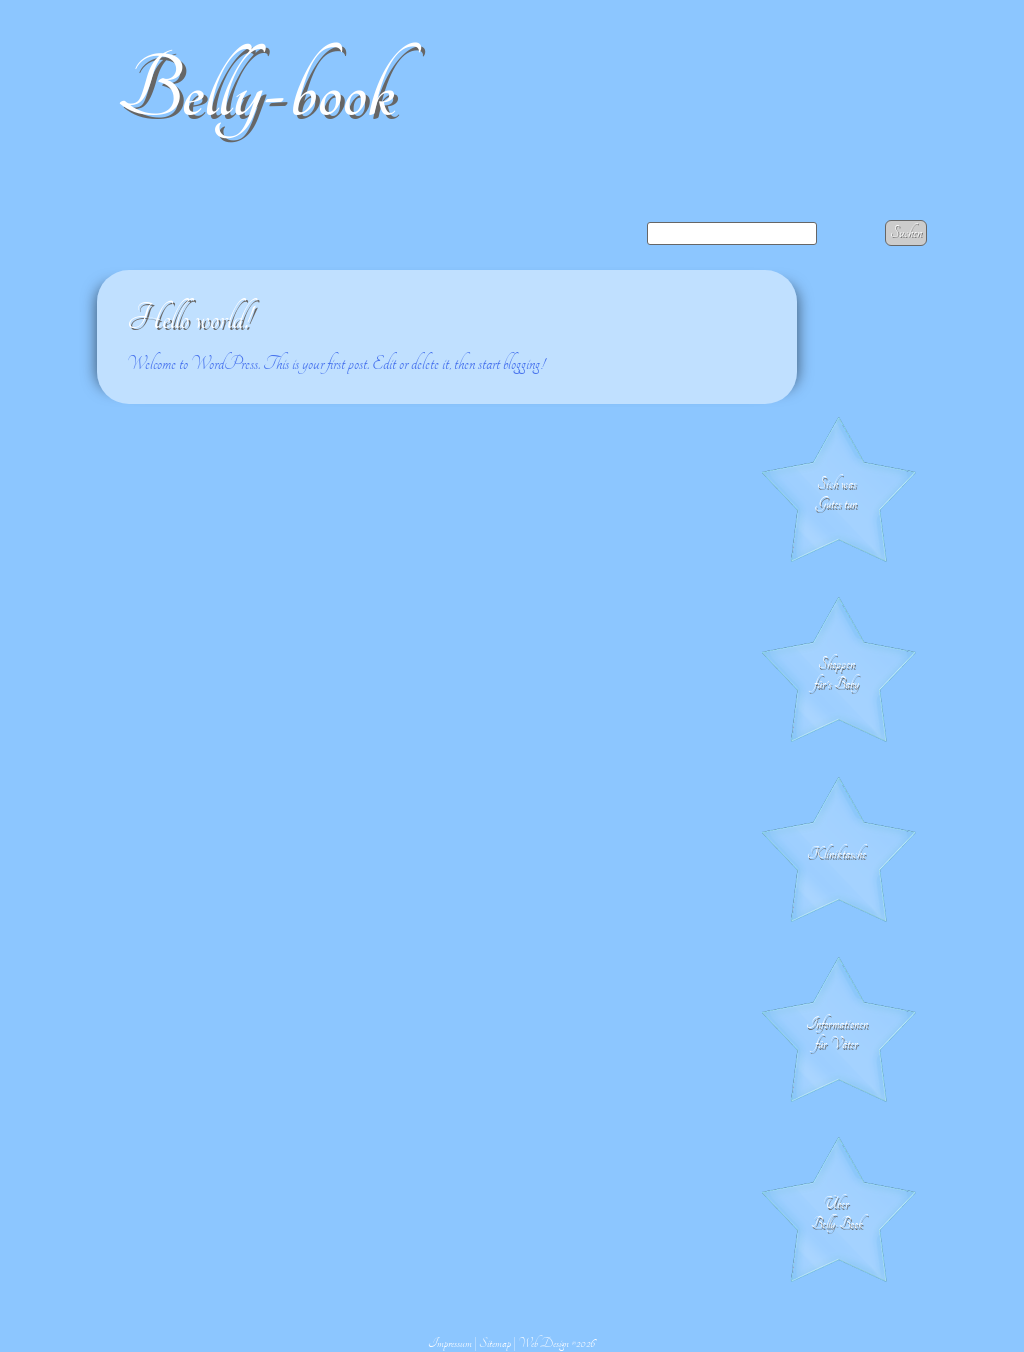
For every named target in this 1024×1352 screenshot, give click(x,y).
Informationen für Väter (837, 1034)
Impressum (450, 1343)
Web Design (543, 1343)
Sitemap (495, 1343)
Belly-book (256, 91)
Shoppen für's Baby (836, 674)
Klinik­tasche (836, 854)
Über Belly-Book (837, 1214)
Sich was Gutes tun (836, 494)
